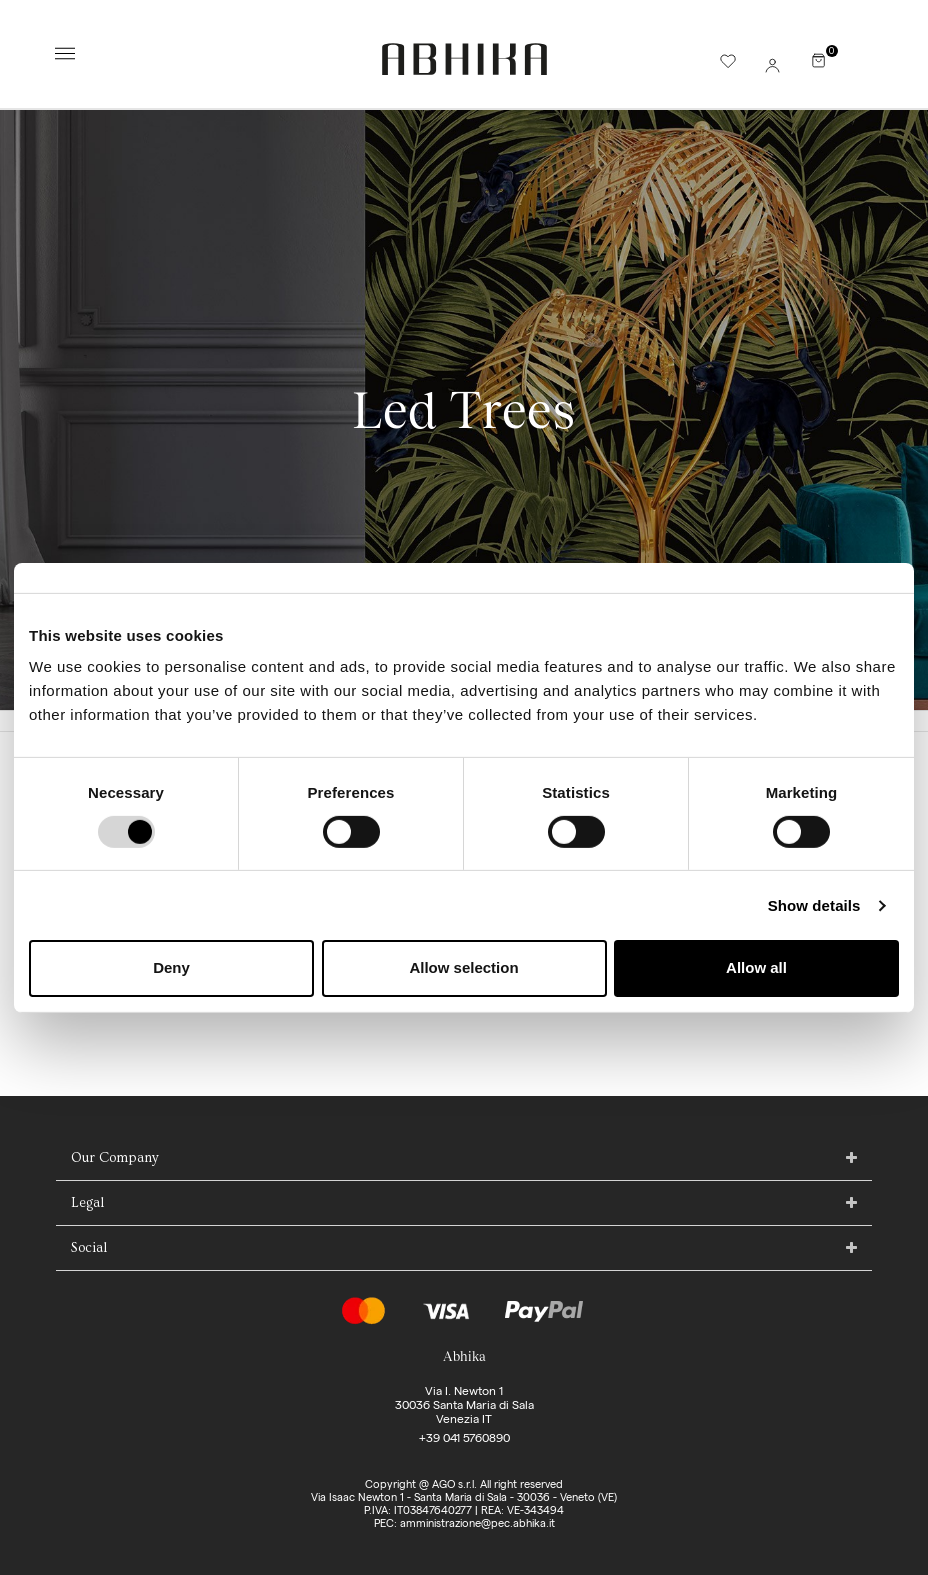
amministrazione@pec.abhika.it (477, 1523)
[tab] (463, 1158)
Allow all (756, 967)
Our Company (115, 1158)
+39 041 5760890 (464, 1437)
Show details (814, 905)
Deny (171, 967)
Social (89, 1248)
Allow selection (463, 967)
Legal (87, 1203)
